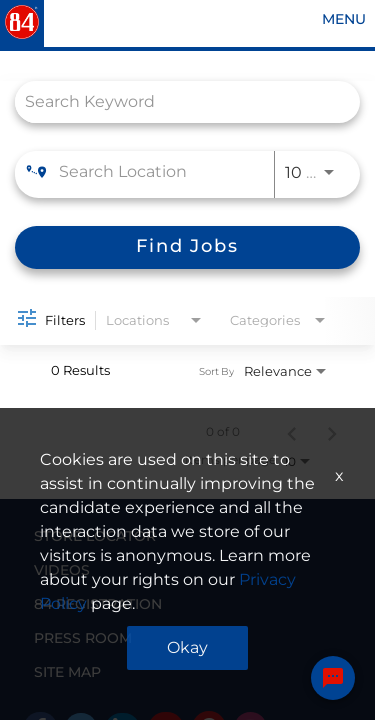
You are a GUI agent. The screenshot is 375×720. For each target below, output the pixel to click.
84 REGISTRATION (98, 604)
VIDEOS (62, 570)
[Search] (187, 247)
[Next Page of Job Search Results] (332, 432)
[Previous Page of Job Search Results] (292, 432)
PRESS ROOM (83, 638)
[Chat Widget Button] (333, 678)
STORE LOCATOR (95, 536)
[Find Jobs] (187, 247)
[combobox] (177, 101)
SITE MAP (67, 672)
